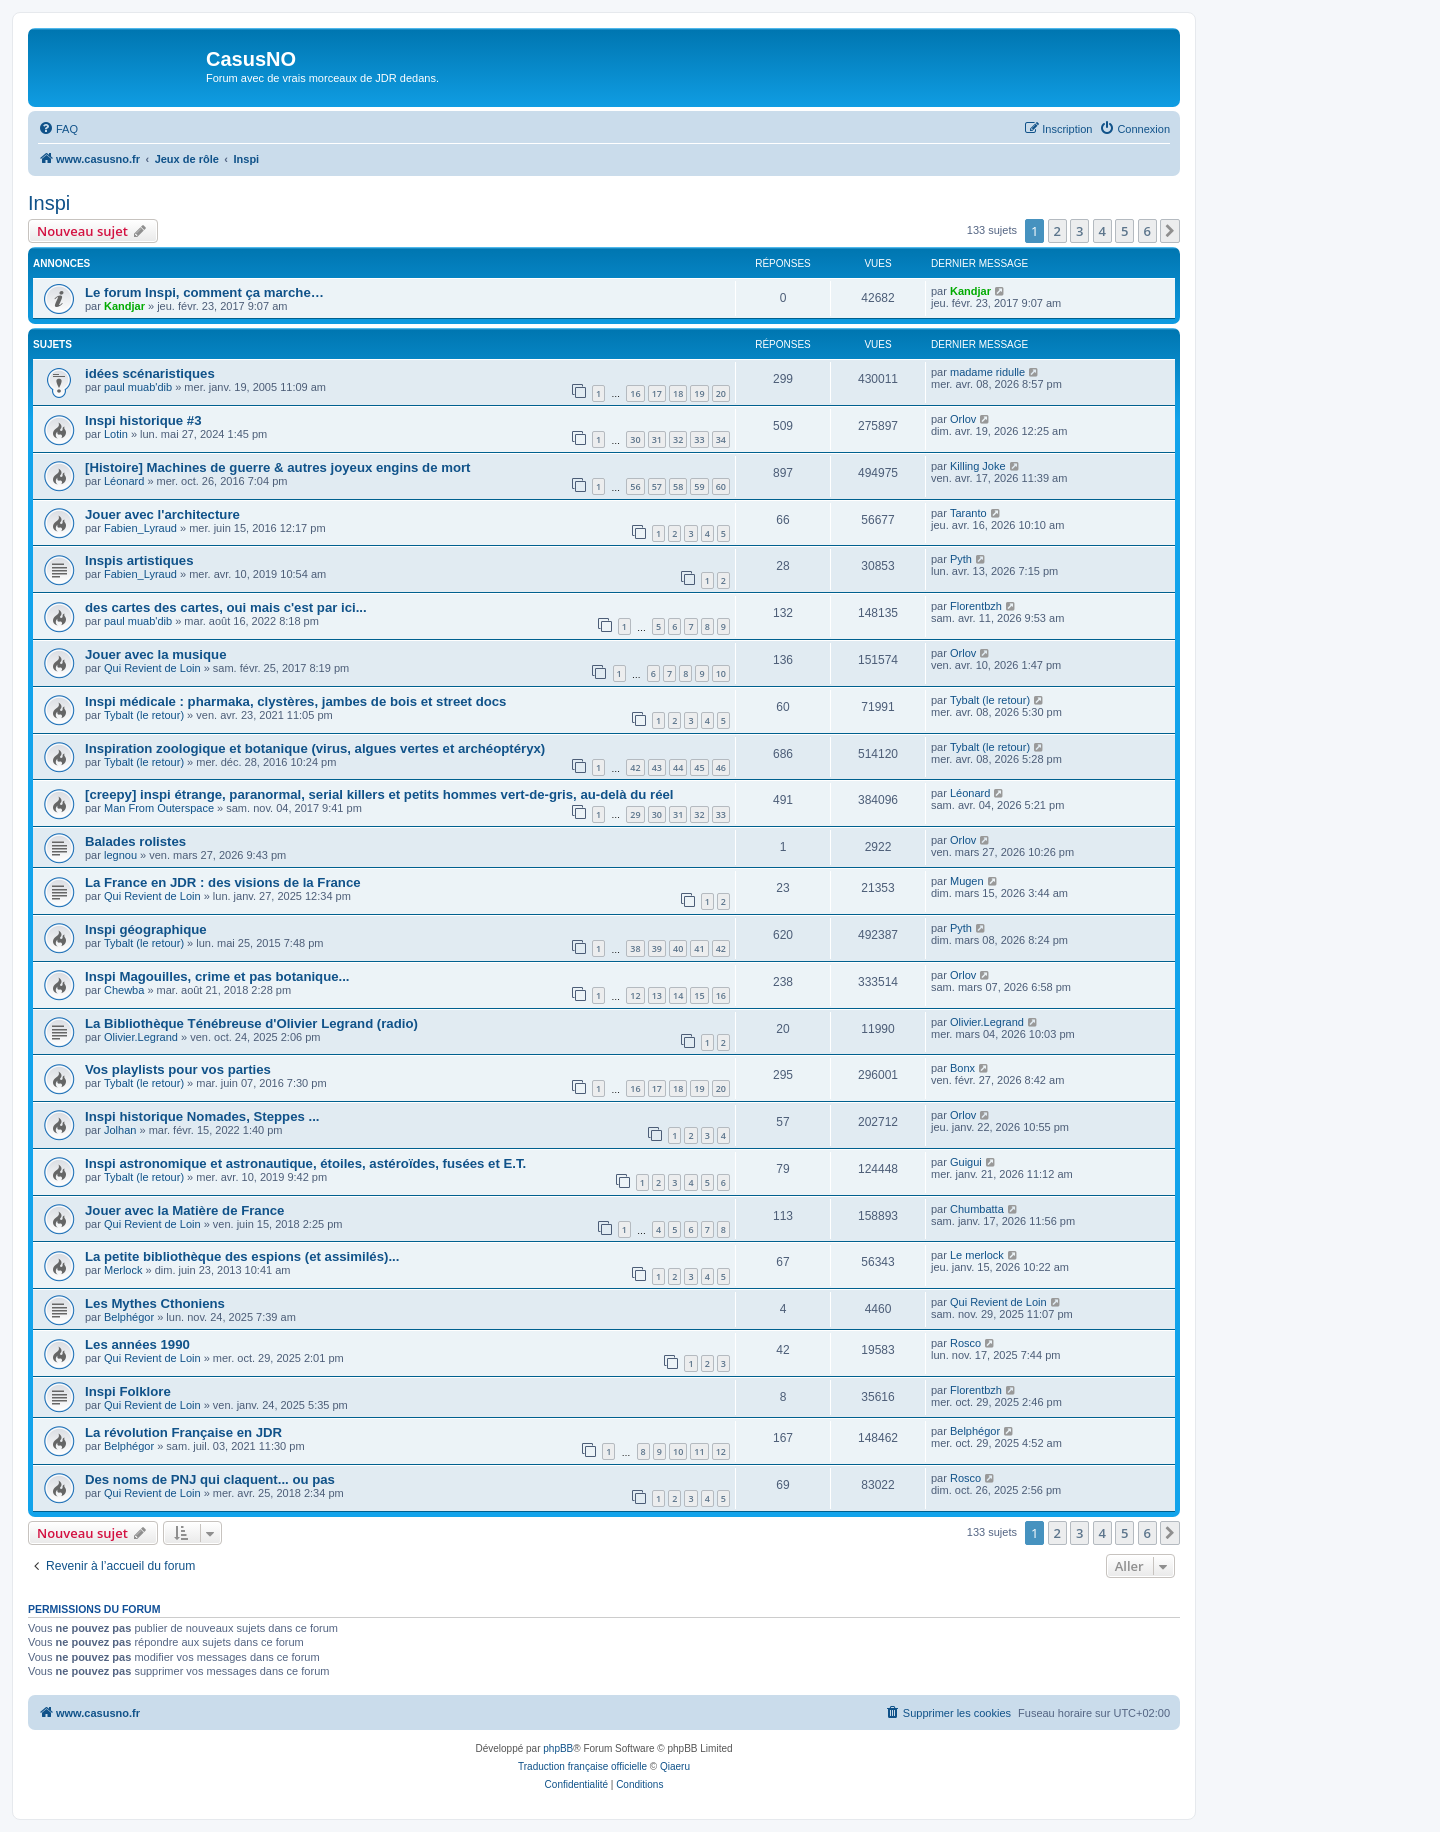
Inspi (49, 203)
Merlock (123, 1270)
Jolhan (120, 1130)
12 (635, 995)
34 (721, 439)
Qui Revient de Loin (152, 668)
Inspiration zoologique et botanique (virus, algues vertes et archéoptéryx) (315, 748)
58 (678, 486)
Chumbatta (977, 1209)
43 (657, 767)
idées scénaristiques (150, 373)
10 (721, 673)
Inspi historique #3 (143, 420)
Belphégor (129, 1317)
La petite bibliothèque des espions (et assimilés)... (242, 1256)
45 (699, 767)
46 (721, 767)
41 (699, 948)
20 (721, 393)
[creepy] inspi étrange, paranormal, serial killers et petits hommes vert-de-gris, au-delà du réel (379, 794)
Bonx (962, 1068)
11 (699, 1451)
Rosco (965, 1343)
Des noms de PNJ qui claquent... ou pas (210, 1479)
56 (635, 486)
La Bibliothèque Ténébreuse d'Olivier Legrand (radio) (251, 1023)
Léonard (124, 481)
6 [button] (1147, 231)
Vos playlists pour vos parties (178, 1069)
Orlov (963, 419)
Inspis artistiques (139, 560)
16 (635, 393)
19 (699, 393)
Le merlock (977, 1255)
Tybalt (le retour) (144, 715)
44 (678, 767)
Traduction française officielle (582, 1766)
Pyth (961, 559)
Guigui (966, 1162)
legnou (120, 855)
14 (678, 995)
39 (657, 948)
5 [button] (1124, 231)
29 (635, 814)
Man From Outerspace (159, 808)
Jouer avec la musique (155, 654)
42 (635, 767)
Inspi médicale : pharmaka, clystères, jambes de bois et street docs (295, 701)
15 (699, 995)
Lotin (116, 434)
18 (678, 393)
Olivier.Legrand (141, 1037)
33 (699, 439)
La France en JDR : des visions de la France (223, 882)
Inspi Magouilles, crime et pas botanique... (217, 976)
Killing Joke (978, 466)
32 (678, 439)
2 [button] (1057, 231)
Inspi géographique (146, 929)
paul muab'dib (138, 387)
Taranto (968, 513)
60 (721, 486)
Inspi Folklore (128, 1391)
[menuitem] (58, 129)
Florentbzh (976, 606)
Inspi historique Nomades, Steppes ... (202, 1116)
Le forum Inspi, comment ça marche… (204, 292)
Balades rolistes (135, 841)
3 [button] (1079, 231)
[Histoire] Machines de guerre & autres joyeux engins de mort (277, 467)
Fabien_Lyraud (140, 528)
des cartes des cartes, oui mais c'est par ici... (226, 607)
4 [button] (1102, 231)
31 (657, 439)
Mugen (967, 881)
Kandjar (124, 306)
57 (657, 486)
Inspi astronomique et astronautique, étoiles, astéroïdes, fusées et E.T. (305, 1163)
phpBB (558, 1748)
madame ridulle (987, 372)
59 (699, 486)
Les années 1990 (137, 1344)
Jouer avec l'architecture (162, 514)
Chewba (124, 990)
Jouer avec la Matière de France (184, 1210)
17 (657, 393)
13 (657, 995)
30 (635, 439)
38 (635, 948)
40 (678, 948)
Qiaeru (675, 1766)
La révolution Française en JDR (183, 1432)
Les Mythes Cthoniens (155, 1303)
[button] (1170, 231)
